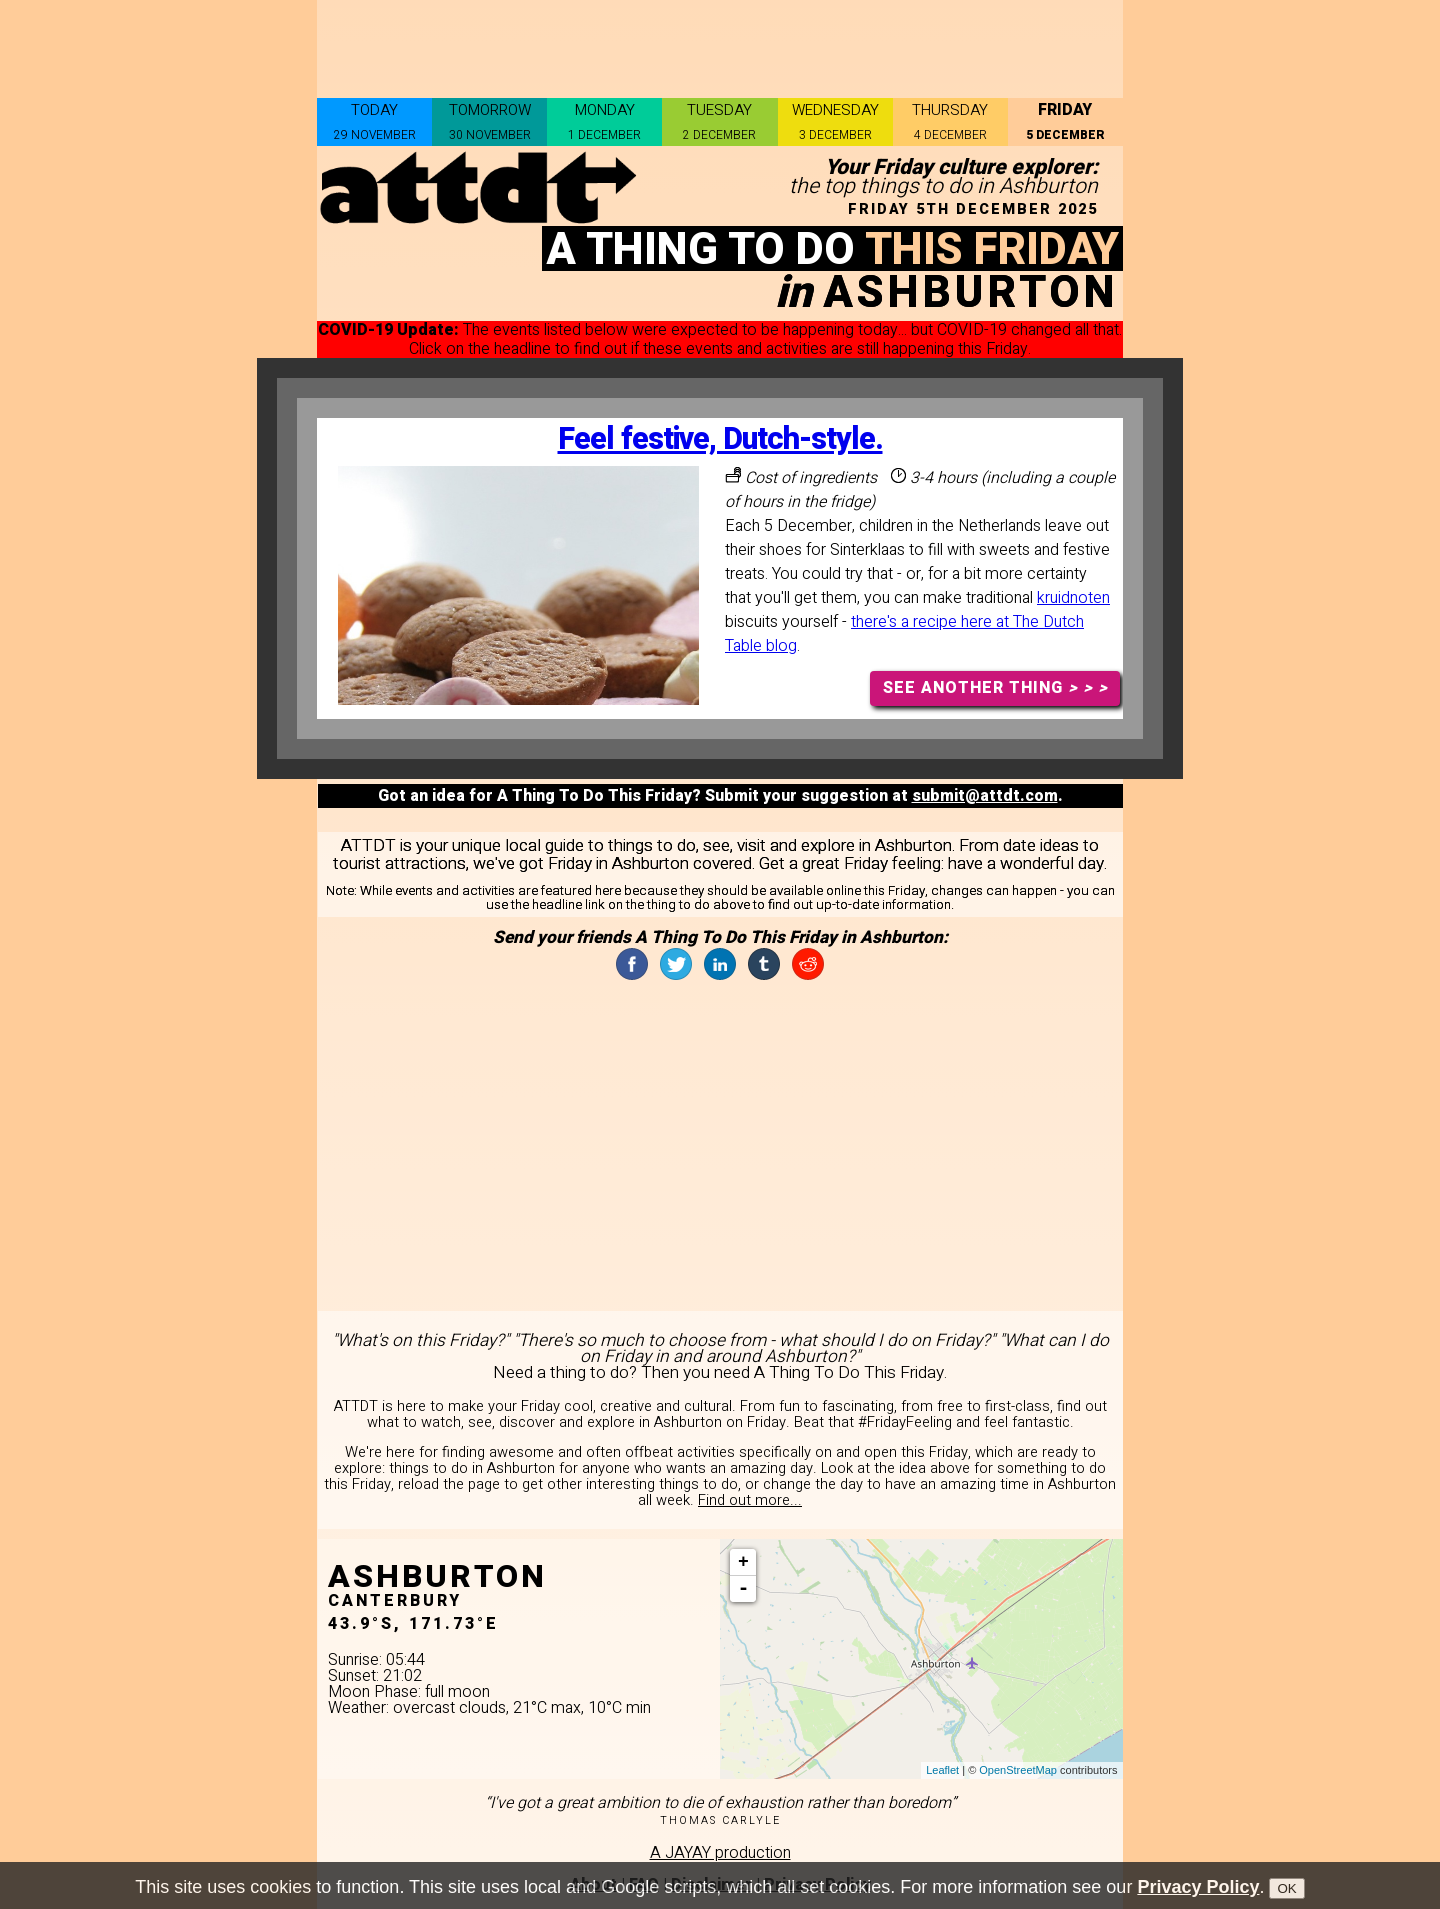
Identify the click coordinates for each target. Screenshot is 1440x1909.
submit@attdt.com (985, 796)
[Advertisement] (720, 45)
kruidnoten (1073, 598)
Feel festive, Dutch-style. (720, 439)
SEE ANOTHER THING (995, 688)
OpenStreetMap (1018, 1770)
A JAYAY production (720, 1853)
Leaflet (942, 1770)
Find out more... (750, 1500)
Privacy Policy (1198, 1887)
